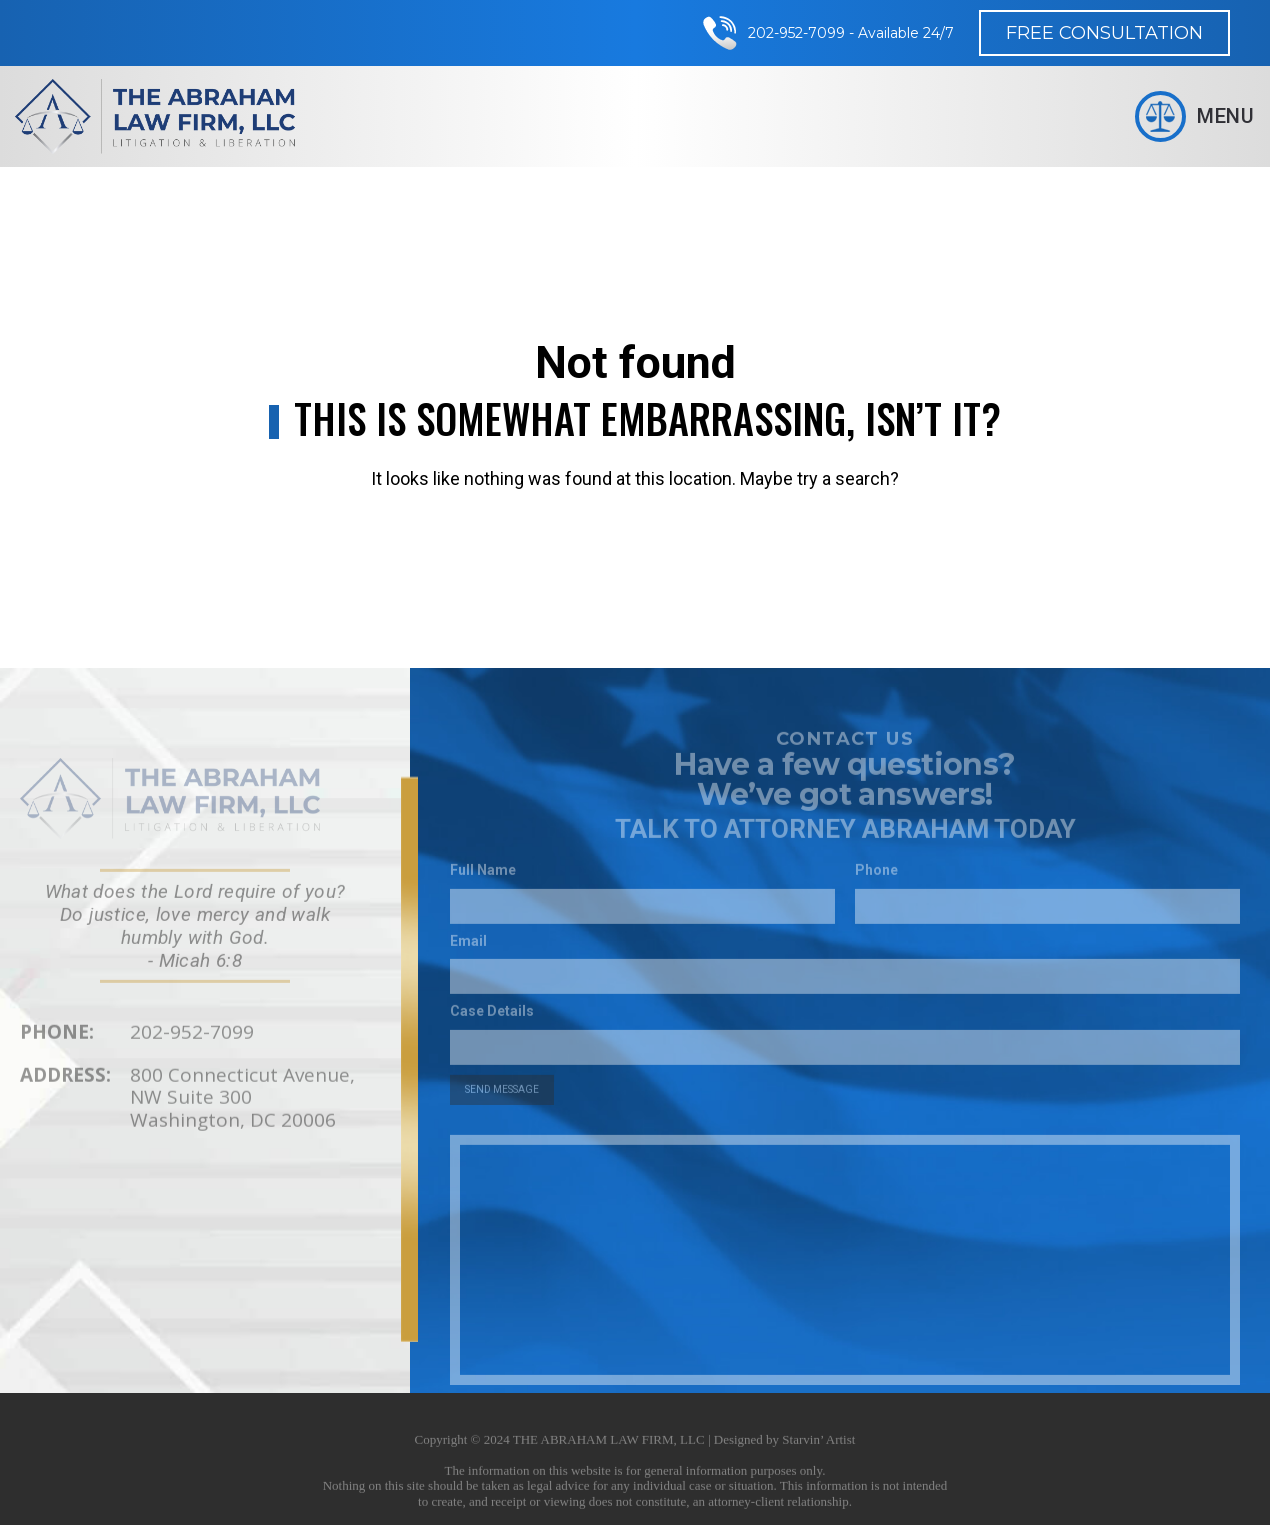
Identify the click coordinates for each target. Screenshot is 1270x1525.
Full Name (483, 877)
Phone (876, 877)
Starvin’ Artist (818, 1446)
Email (468, 948)
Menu (1195, 116)
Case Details (492, 1018)
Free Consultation (1104, 33)
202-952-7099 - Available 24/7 (851, 33)
